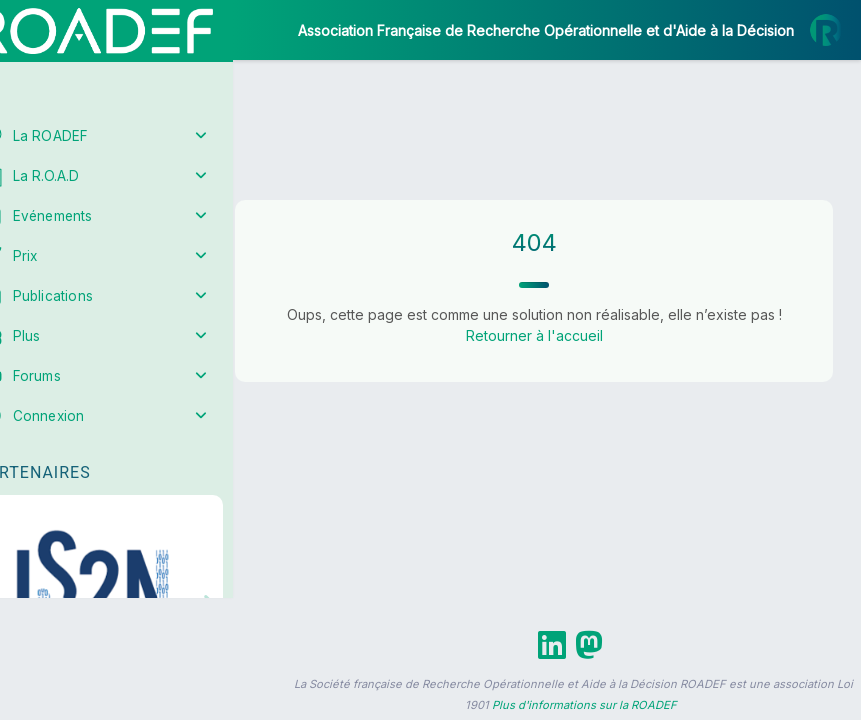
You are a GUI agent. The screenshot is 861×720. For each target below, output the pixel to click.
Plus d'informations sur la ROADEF (584, 705)
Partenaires (81, 460)
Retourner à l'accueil (555, 335)
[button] (29, 592)
